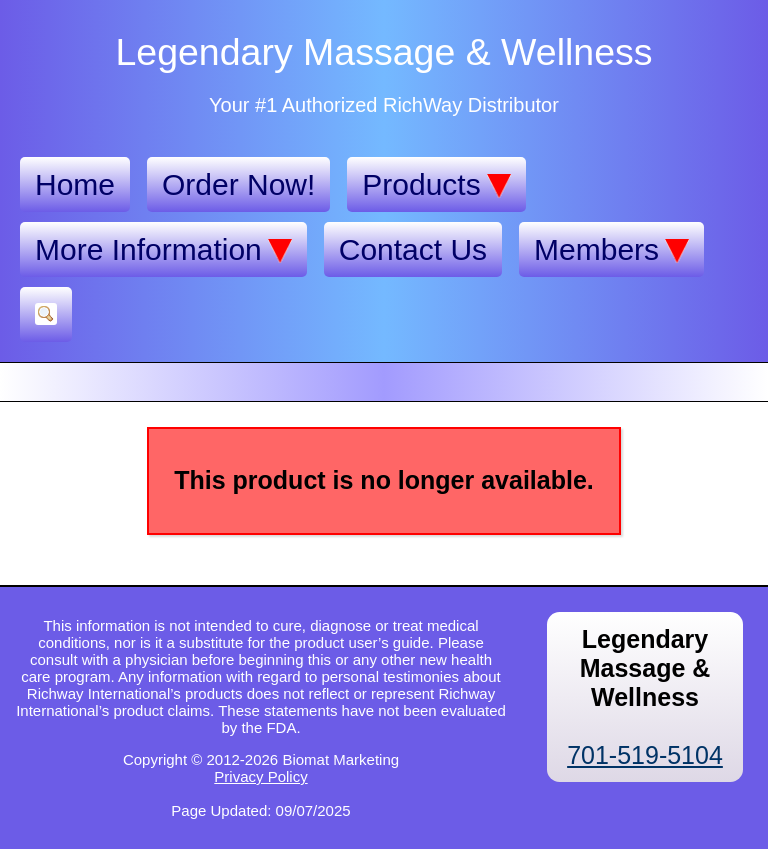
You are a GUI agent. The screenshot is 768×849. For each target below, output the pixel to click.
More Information (163, 250)
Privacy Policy (260, 776)
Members (611, 250)
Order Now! (238, 184)
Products (436, 185)
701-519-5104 (645, 755)
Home (75, 184)
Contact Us (413, 249)
